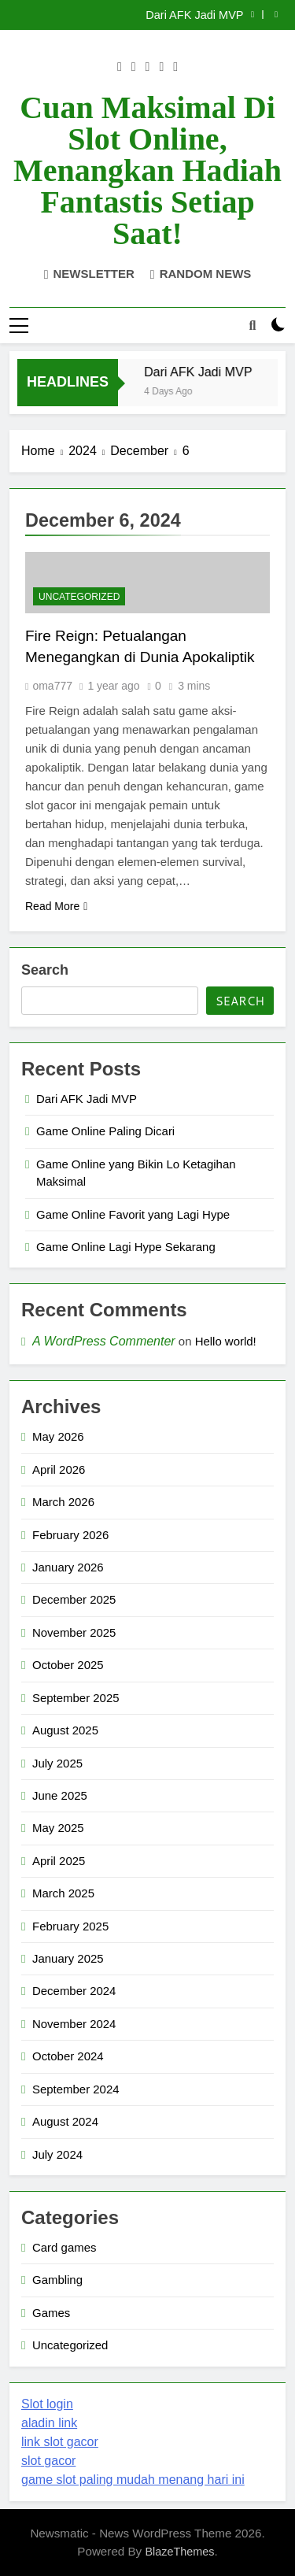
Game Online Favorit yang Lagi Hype (133, 1214)
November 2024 (74, 2023)
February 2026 (70, 1535)
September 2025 (76, 1697)
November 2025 (74, 1632)
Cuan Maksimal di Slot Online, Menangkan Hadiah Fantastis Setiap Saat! (147, 170)
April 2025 (58, 1860)
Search (44, 970)
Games (51, 2312)
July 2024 (57, 2154)
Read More (56, 906)
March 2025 (63, 1893)
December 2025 (74, 1599)
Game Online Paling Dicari (105, 1131)
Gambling (57, 2279)
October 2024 (68, 2056)
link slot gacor (59, 2441)
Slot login (47, 2404)
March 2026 (63, 1501)
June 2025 (59, 1795)
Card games (64, 2247)
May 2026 (58, 1436)
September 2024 (76, 2089)
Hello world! (225, 1341)
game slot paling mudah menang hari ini (133, 2479)
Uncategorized (79, 596)
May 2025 (58, 1827)
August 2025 (65, 1730)
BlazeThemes (179, 2551)
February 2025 (70, 1926)
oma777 (52, 685)
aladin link (49, 2423)
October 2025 (68, 1664)
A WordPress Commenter (103, 1341)
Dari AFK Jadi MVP (195, 15)
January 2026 (68, 1567)
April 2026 (58, 1469)
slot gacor (48, 2460)
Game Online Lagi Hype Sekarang (126, 1246)
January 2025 (68, 1958)
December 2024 (74, 1990)
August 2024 (65, 2121)
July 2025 (57, 1763)
